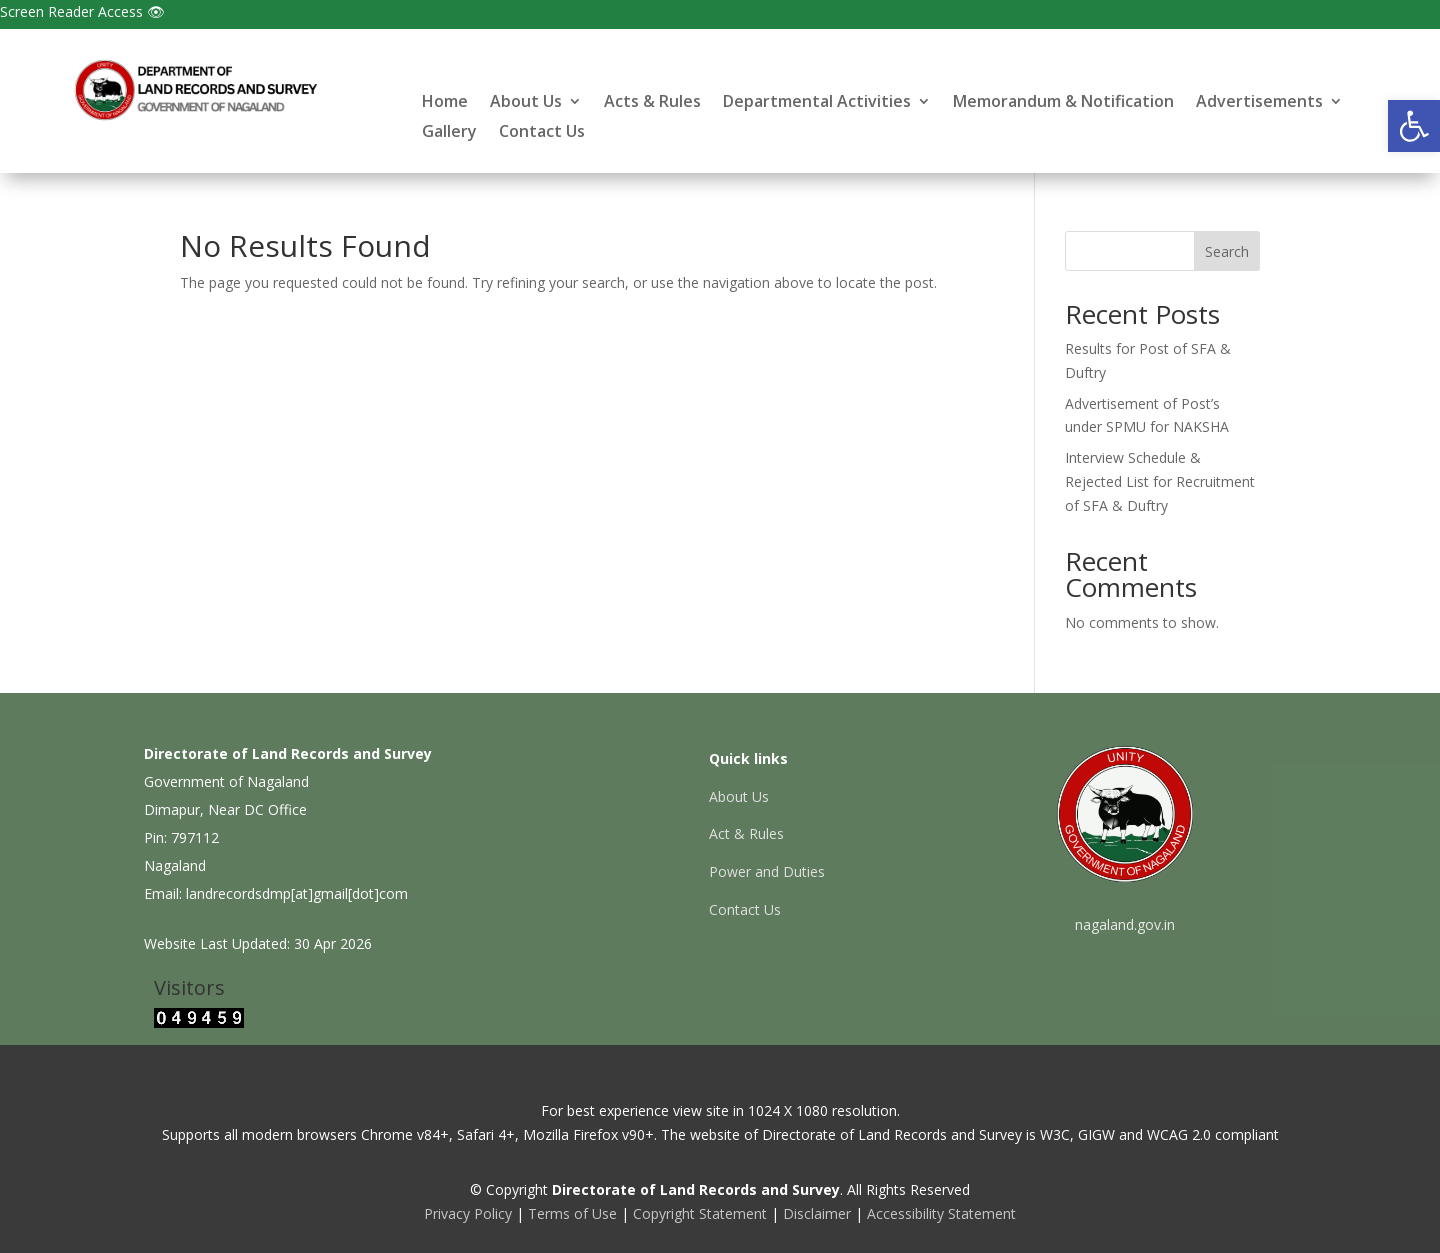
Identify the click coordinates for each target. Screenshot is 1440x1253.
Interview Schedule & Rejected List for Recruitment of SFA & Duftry (1160, 481)
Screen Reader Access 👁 (82, 11)
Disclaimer (817, 1213)
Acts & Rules (652, 103)
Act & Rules (746, 833)
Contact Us (542, 133)
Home (445, 103)
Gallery (449, 133)
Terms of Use (572, 1213)
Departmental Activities (817, 103)
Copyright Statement (700, 1213)
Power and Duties (767, 871)
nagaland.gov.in (1125, 924)
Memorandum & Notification (1063, 103)
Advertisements (1259, 103)
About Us (526, 103)
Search (1227, 251)
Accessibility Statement (941, 1213)
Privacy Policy (468, 1213)
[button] (1414, 126)
